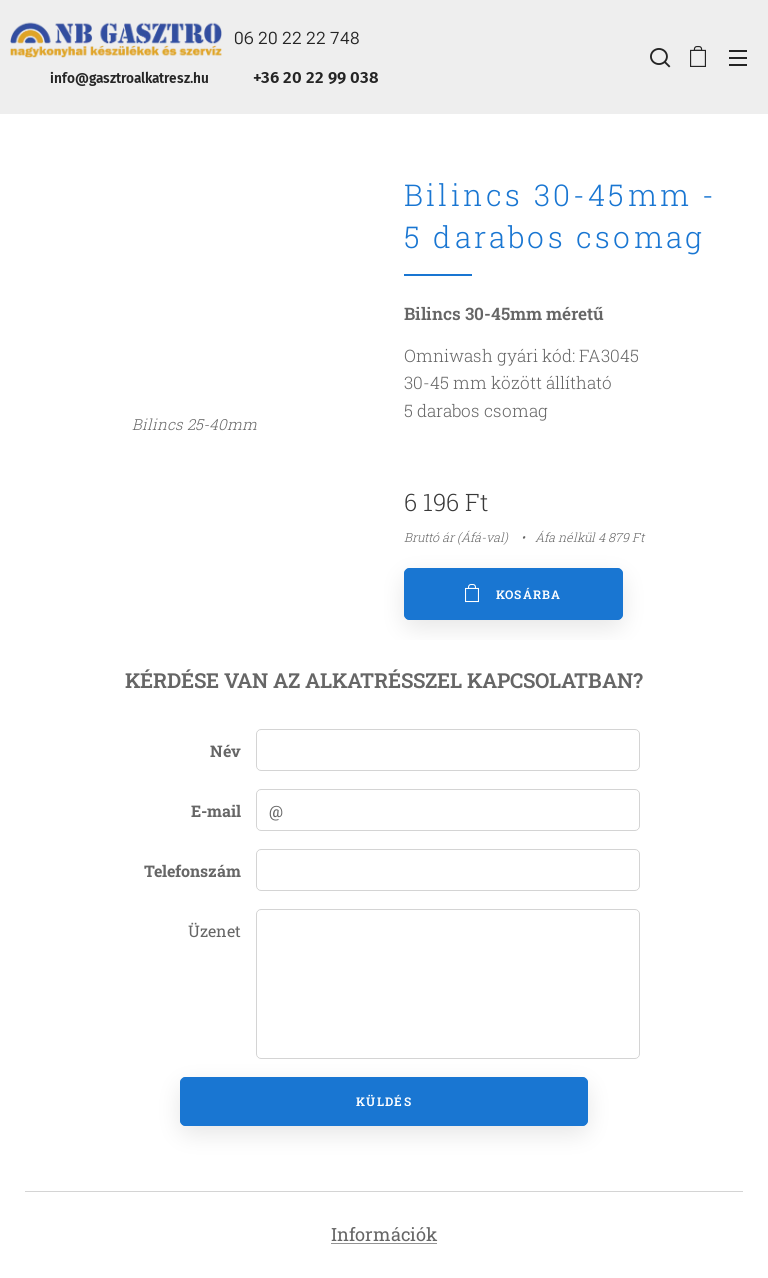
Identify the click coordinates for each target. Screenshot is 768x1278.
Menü (738, 58)
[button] (658, 57)
